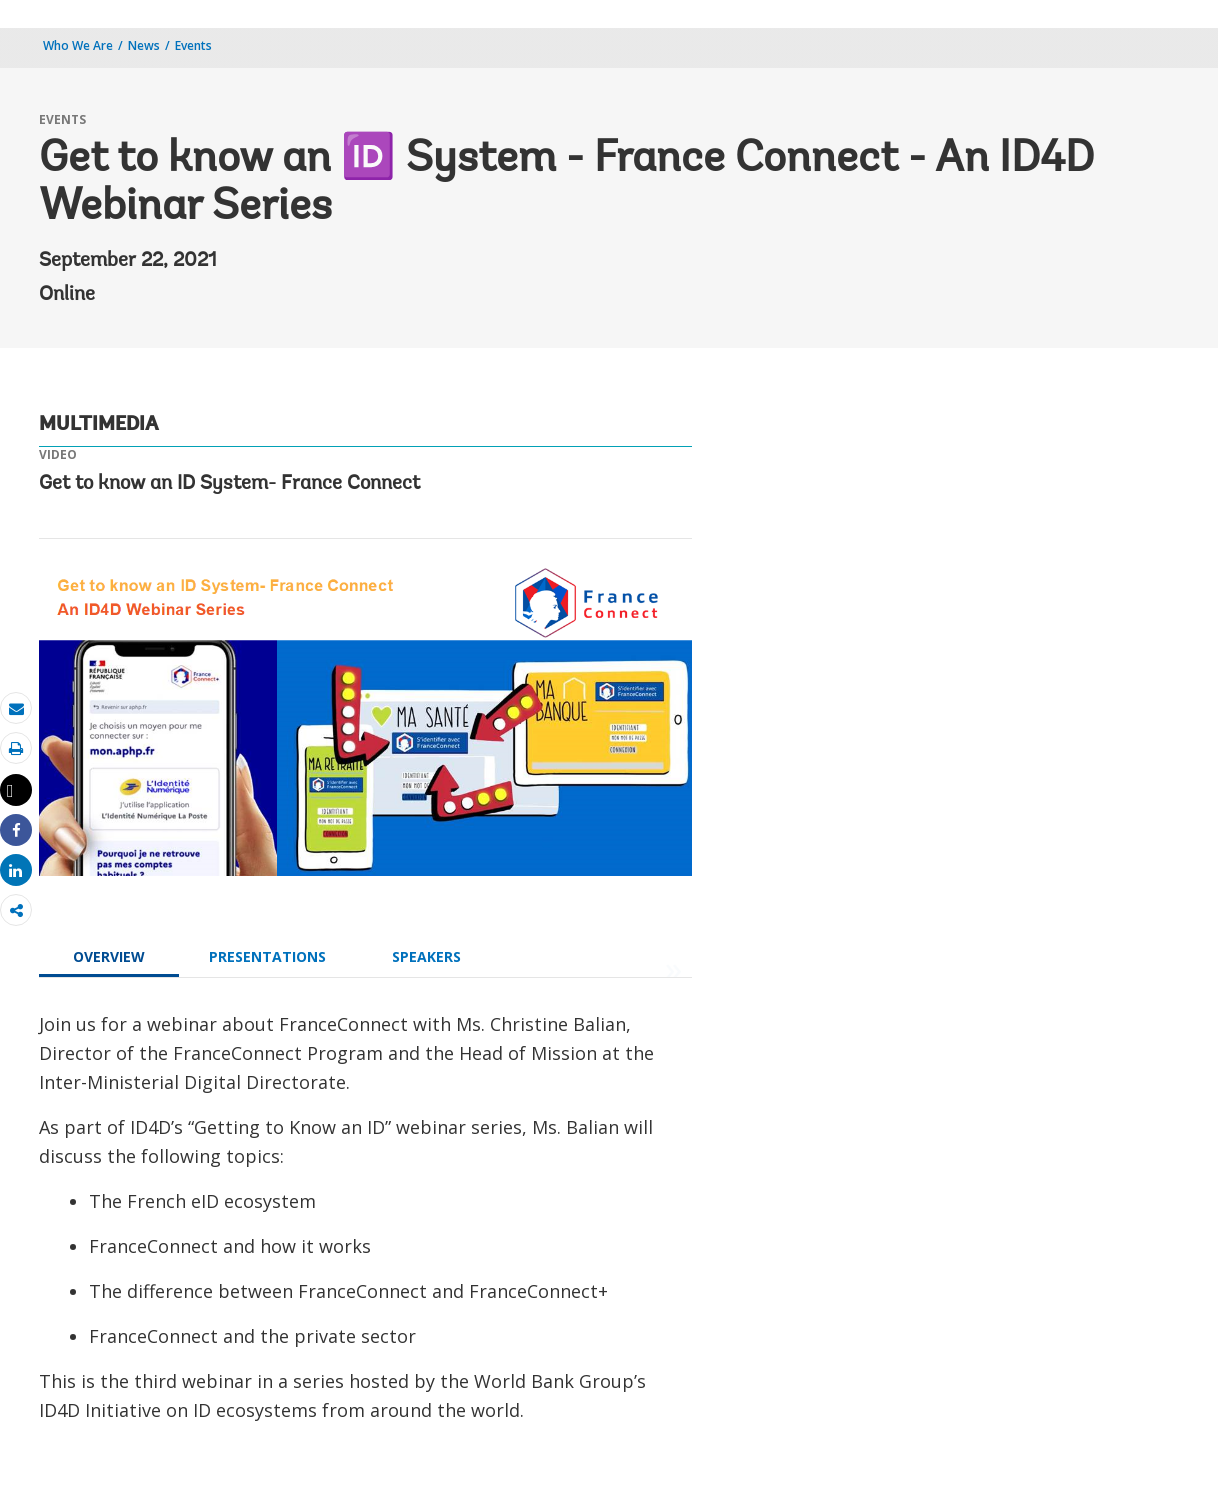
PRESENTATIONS (267, 956)
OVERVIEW (109, 956)
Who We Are (78, 45)
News (144, 45)
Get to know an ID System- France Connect (229, 484)
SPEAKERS (426, 956)
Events (193, 45)
